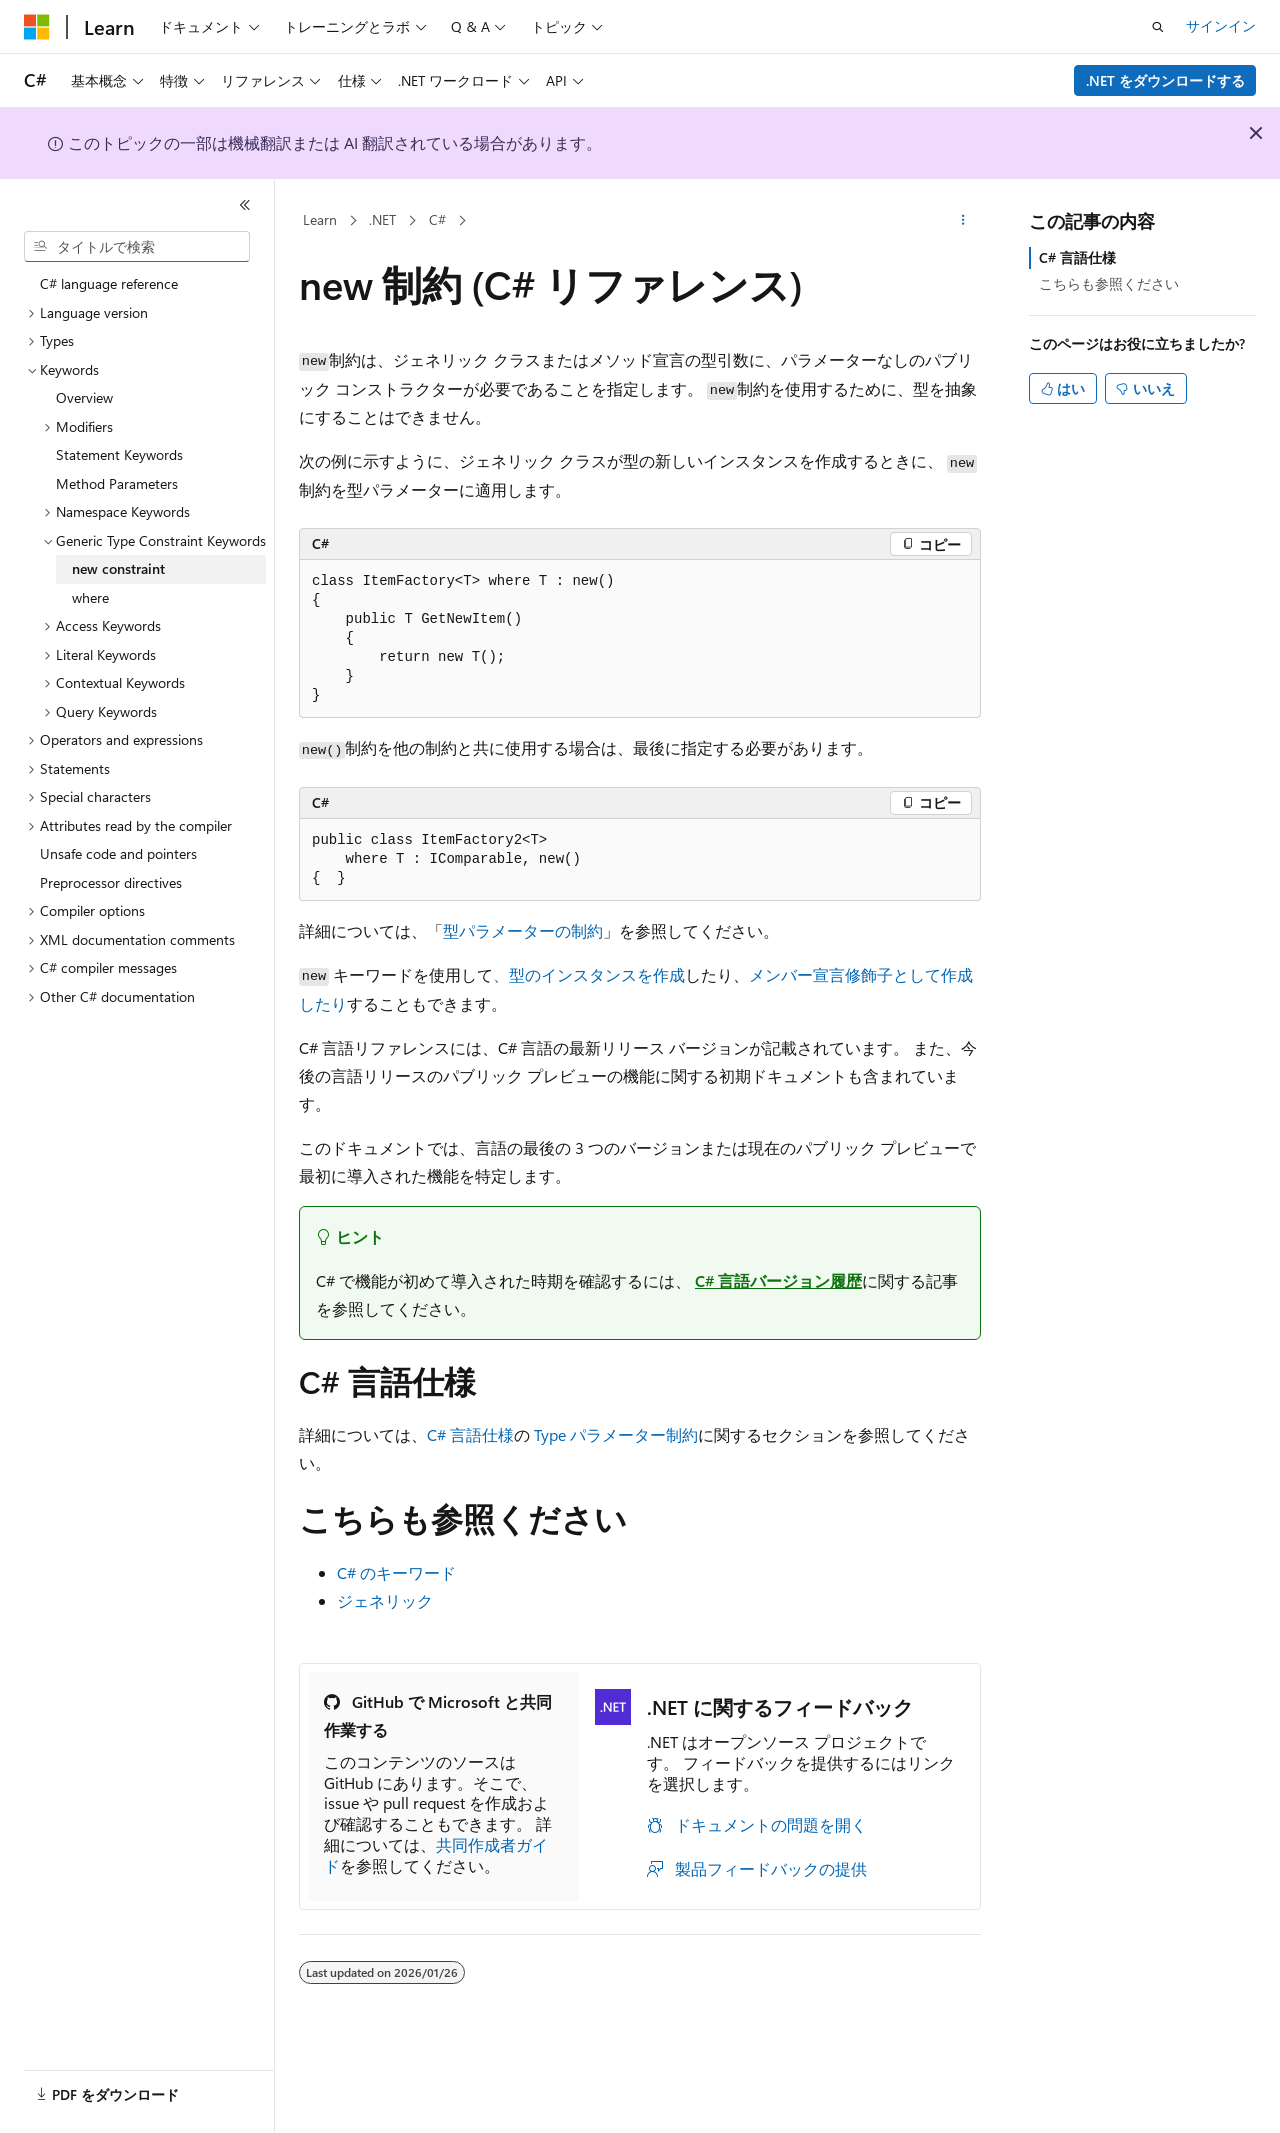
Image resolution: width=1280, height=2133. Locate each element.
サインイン (1221, 25)
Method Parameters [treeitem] (117, 483)
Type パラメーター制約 (616, 1434)
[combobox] (137, 247)
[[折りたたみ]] (245, 205)
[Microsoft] (37, 27)
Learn (320, 219)
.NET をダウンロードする (1165, 80)
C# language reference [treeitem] (109, 283)
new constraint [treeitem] (118, 568)
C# (437, 219)
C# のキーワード (396, 1572)
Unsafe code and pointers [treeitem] (118, 853)
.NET (382, 219)
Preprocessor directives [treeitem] (111, 882)
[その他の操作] (963, 221)
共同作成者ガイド (436, 1855)
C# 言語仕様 (470, 1434)
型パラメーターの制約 (523, 930)
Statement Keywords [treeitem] (119, 454)
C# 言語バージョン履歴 (778, 1280)
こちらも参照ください (1109, 283)
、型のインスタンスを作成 (589, 974)
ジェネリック (385, 1600)
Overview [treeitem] (84, 397)
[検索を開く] (1158, 27)
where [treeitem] (90, 597)
